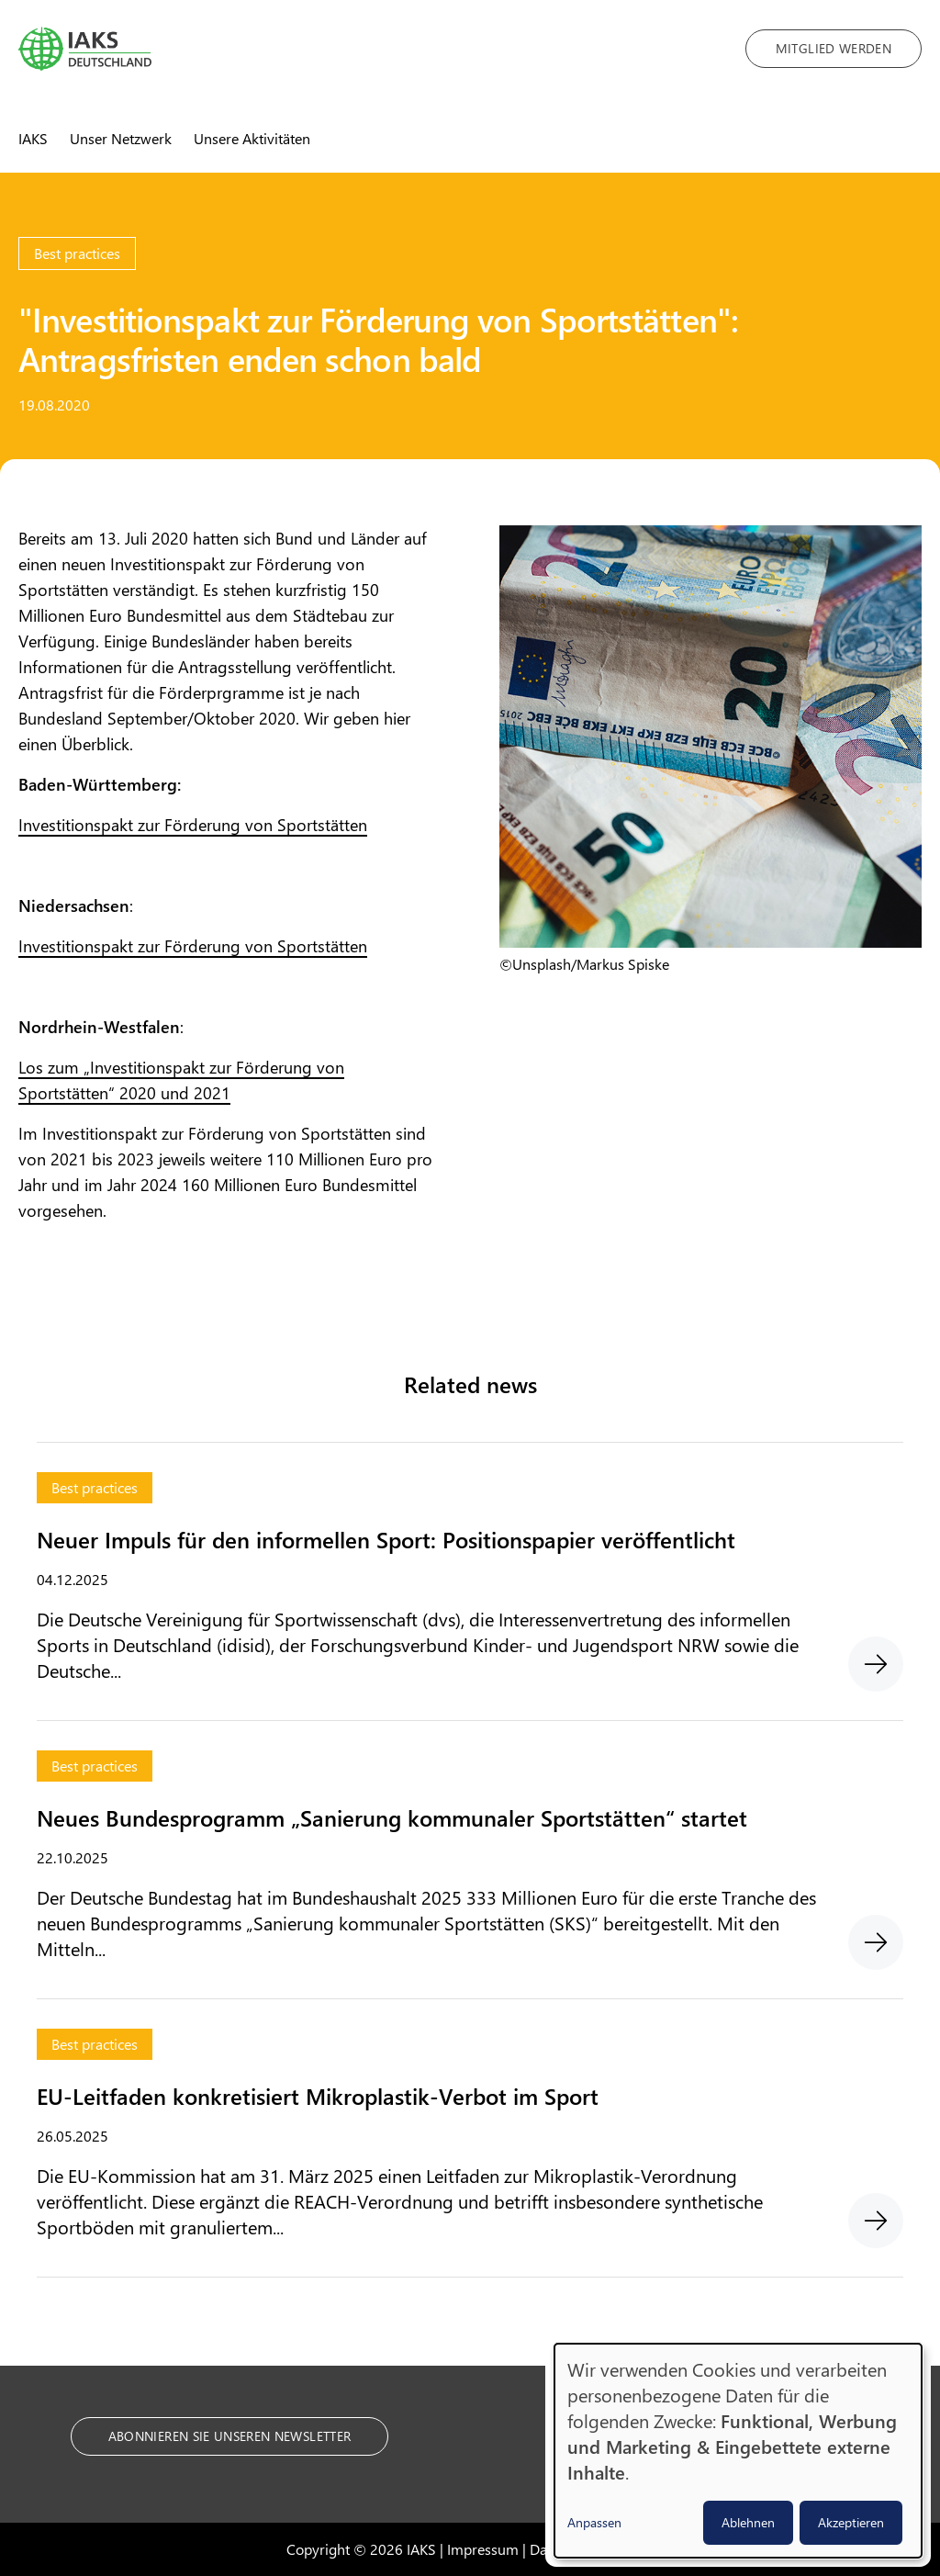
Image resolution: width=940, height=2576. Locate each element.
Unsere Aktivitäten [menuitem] (252, 138)
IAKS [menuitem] (33, 138)
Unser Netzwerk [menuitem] (121, 138)
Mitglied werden (833, 48)
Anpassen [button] (594, 2522)
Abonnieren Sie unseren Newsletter (230, 2436)
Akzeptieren (851, 2522)
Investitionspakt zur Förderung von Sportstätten (192, 825)
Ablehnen (748, 2522)
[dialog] (738, 2451)
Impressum (483, 2549)
